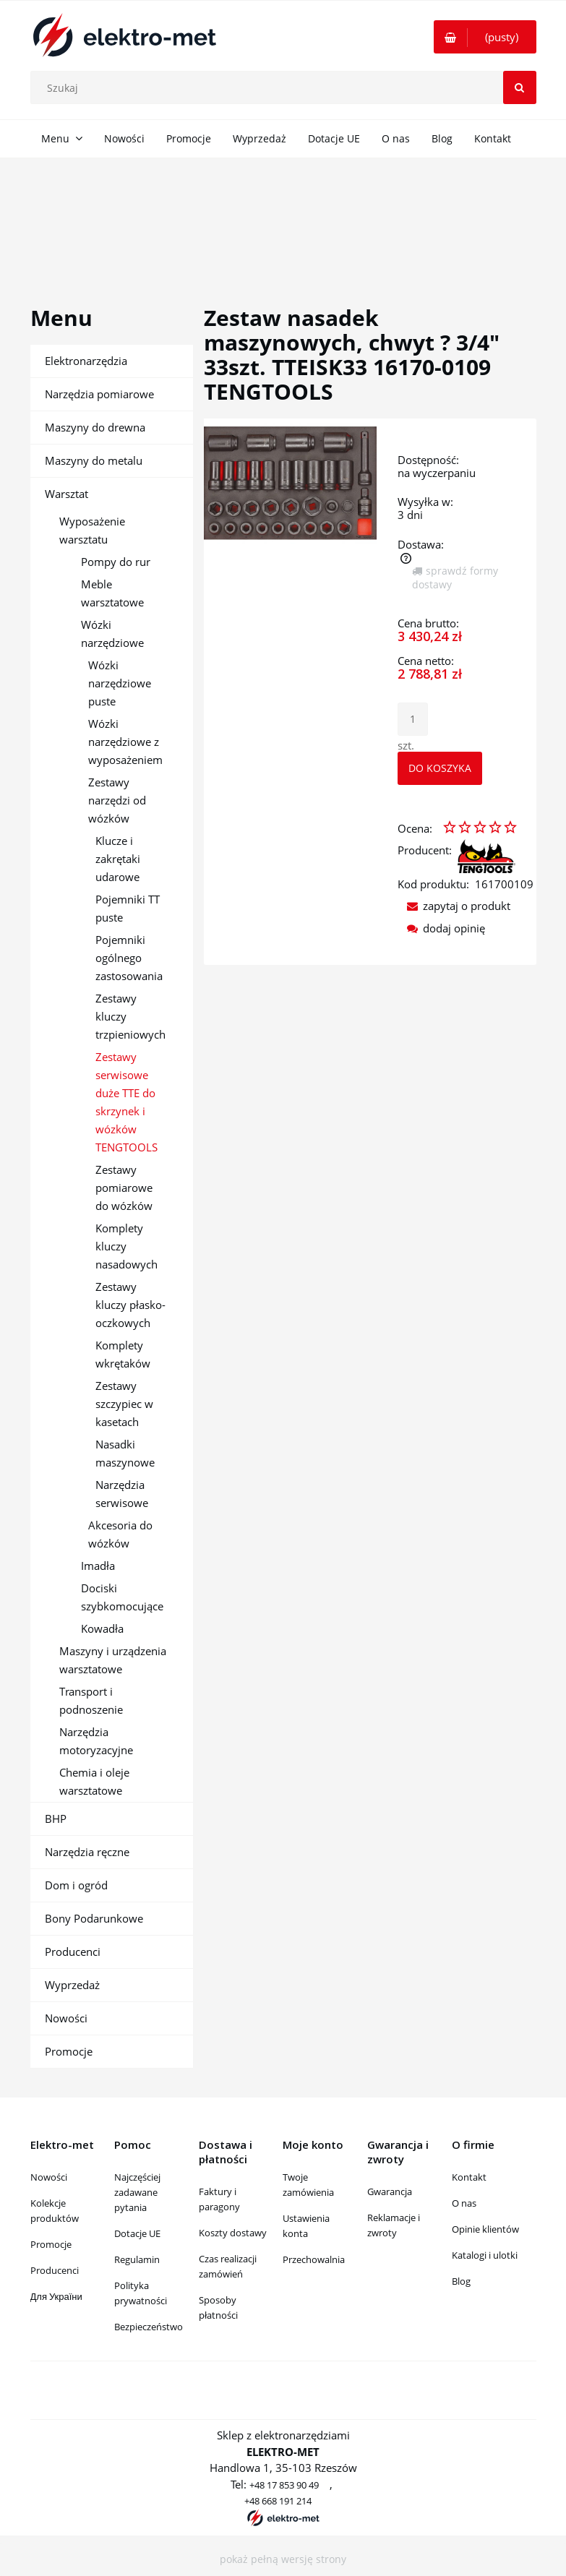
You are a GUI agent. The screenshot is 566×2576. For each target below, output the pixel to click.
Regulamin (137, 2259)
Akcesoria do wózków (120, 1534)
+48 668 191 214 (278, 2500)
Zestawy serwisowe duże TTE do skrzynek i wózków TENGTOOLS (126, 1101)
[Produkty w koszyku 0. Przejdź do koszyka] (485, 36)
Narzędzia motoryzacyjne (96, 1741)
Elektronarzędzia (86, 360)
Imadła (98, 1565)
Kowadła (102, 1628)
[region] (283, 215)
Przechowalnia (314, 2259)
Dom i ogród (76, 1885)
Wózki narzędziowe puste (119, 683)
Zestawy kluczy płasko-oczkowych (130, 1304)
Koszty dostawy (233, 2232)
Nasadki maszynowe (125, 1453)
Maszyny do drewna (95, 427)
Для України (56, 2296)
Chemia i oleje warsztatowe (94, 1781)
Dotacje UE (137, 2233)
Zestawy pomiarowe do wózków (124, 1187)
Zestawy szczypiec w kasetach (124, 1403)
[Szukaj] (519, 87)
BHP (56, 1818)
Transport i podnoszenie (91, 1700)
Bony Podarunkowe (94, 1918)
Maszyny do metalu (93, 460)
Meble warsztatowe (112, 593)
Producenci (72, 1951)
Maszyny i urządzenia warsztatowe (112, 1660)
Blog (461, 2281)
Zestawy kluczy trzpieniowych (130, 1016)
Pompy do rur (115, 561)
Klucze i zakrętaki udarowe (117, 858)
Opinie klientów (485, 2229)
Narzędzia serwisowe (121, 1493)
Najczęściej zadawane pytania (137, 2192)
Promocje (69, 2051)
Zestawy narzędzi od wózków (117, 800)
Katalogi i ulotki (485, 2255)
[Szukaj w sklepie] (286, 87)
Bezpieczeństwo (148, 2326)
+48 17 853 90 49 (284, 2484)
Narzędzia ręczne (87, 1852)
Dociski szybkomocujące (122, 1597)
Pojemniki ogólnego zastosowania (129, 957)
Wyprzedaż (72, 1985)
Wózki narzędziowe (112, 633)
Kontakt (469, 2177)
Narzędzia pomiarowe (99, 394)
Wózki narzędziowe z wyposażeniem (125, 741)
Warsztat (66, 493)
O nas (464, 2203)
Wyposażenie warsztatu (92, 530)
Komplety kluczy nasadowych (126, 1246)
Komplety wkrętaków (122, 1354)
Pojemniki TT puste (127, 908)
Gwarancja (389, 2191)
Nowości (66, 2018)
